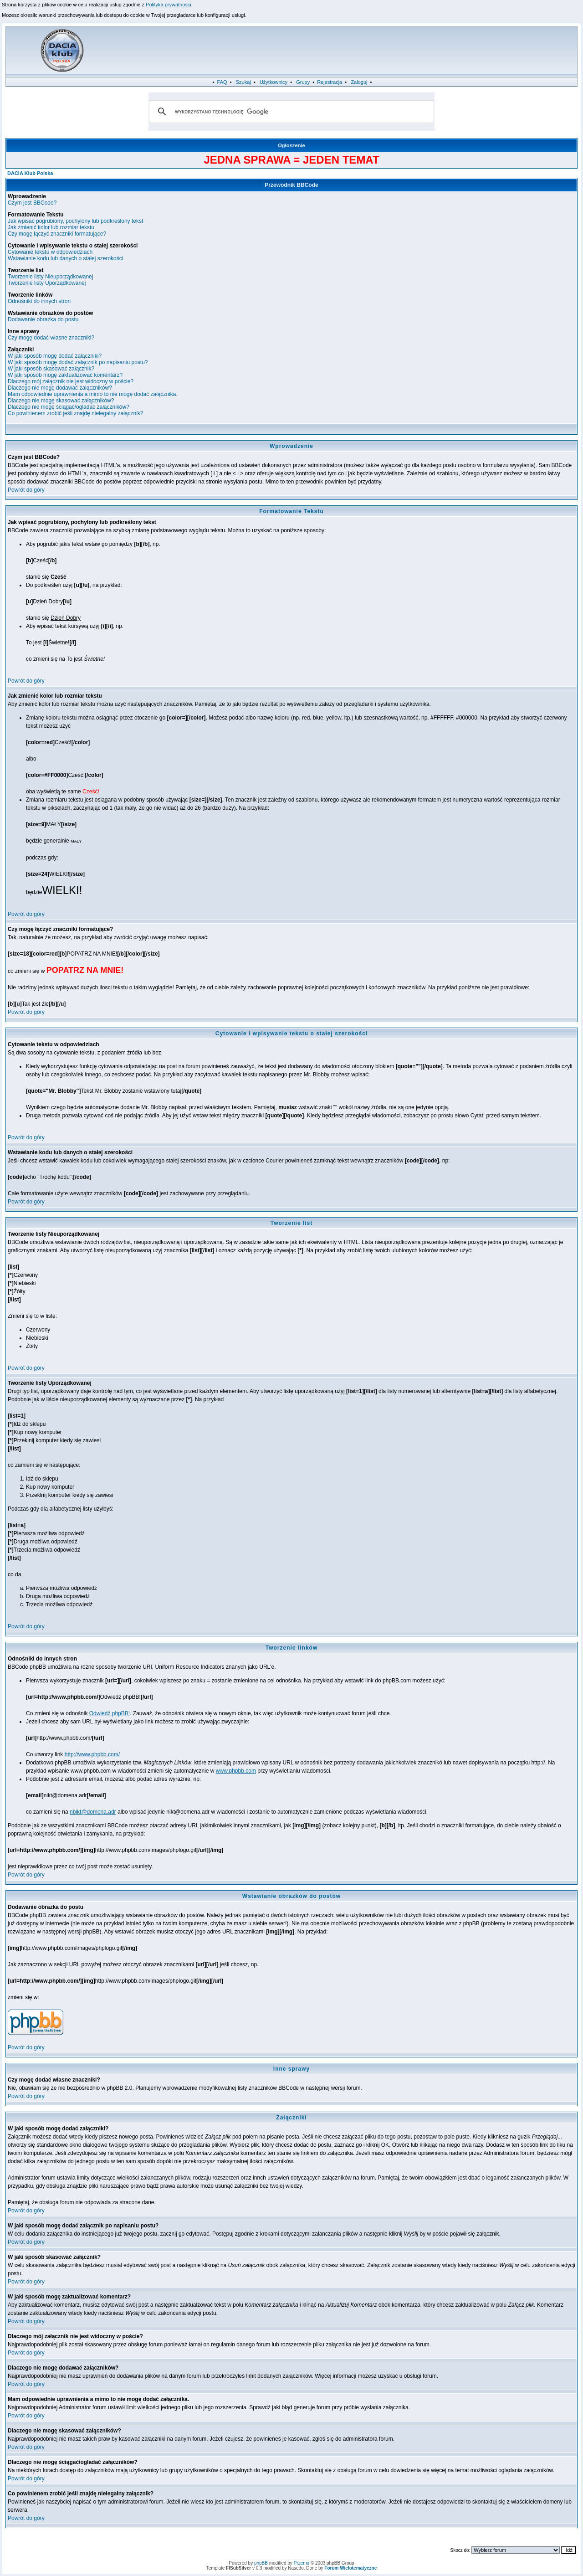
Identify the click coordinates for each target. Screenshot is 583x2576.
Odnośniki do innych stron (39, 301)
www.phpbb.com (236, 1771)
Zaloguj (359, 82)
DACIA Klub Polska (30, 173)
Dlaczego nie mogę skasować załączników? (61, 400)
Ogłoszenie (291, 145)
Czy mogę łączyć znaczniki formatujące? (57, 234)
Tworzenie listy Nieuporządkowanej (50, 276)
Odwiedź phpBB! (109, 1713)
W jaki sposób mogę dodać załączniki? (55, 356)
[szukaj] (290, 111)
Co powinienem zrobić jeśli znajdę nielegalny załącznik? (75, 413)
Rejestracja (329, 82)
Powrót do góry (26, 490)
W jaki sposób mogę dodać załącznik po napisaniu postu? (78, 362)
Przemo (301, 2563)
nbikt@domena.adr (93, 1812)
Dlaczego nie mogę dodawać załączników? (60, 388)
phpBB (261, 2563)
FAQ (222, 82)
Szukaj (243, 82)
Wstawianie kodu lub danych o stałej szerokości (65, 258)
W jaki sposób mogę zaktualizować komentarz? (65, 375)
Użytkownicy (273, 82)
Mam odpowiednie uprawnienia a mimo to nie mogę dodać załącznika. (93, 394)
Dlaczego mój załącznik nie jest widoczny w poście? (70, 381)
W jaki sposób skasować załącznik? (51, 368)
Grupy (303, 82)
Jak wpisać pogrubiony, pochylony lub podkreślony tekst (75, 221)
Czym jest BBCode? (32, 203)
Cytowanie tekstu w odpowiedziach (50, 252)
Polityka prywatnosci (168, 4)
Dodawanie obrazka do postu (43, 319)
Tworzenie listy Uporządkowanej (47, 283)
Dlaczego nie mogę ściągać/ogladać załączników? (68, 407)
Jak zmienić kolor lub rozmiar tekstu (51, 227)
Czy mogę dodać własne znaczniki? (51, 337)
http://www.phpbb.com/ (92, 1754)
